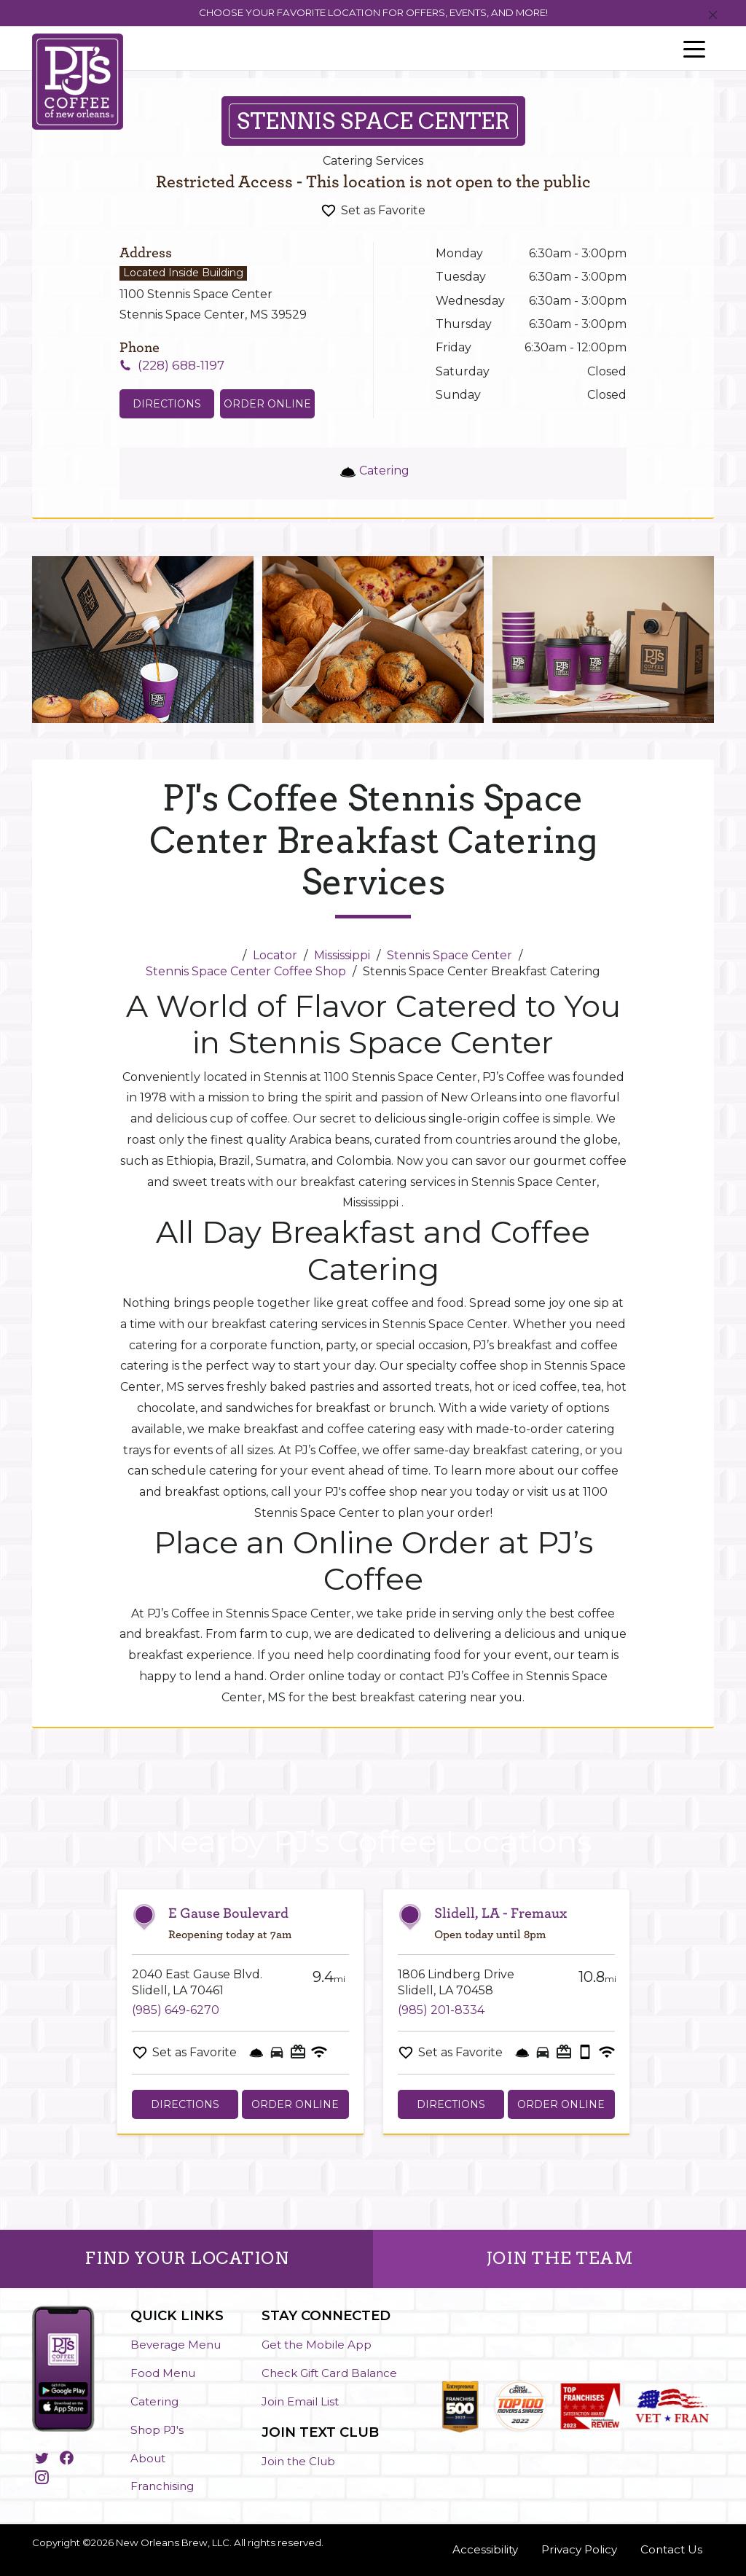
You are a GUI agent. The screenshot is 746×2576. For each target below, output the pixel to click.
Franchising (162, 2486)
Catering (154, 2401)
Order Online (267, 403)
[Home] (230, 955)
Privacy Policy (579, 2549)
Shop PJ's (157, 2430)
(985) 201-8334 (441, 2010)
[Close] (713, 15)
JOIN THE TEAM (560, 2258)
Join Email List (300, 2401)
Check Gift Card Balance (329, 2373)
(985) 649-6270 (175, 2010)
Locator (275, 955)
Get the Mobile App (317, 2344)
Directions (185, 2104)
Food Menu (162, 2373)
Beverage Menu (175, 2344)
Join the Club (298, 2461)
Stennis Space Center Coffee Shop (246, 971)
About (147, 2458)
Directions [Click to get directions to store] (167, 403)
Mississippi (342, 955)
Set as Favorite (383, 210)
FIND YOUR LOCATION (186, 2258)
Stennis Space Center (449, 955)
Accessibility (485, 2549)
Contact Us (671, 2549)
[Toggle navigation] (694, 48)
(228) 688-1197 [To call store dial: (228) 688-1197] (181, 365)
